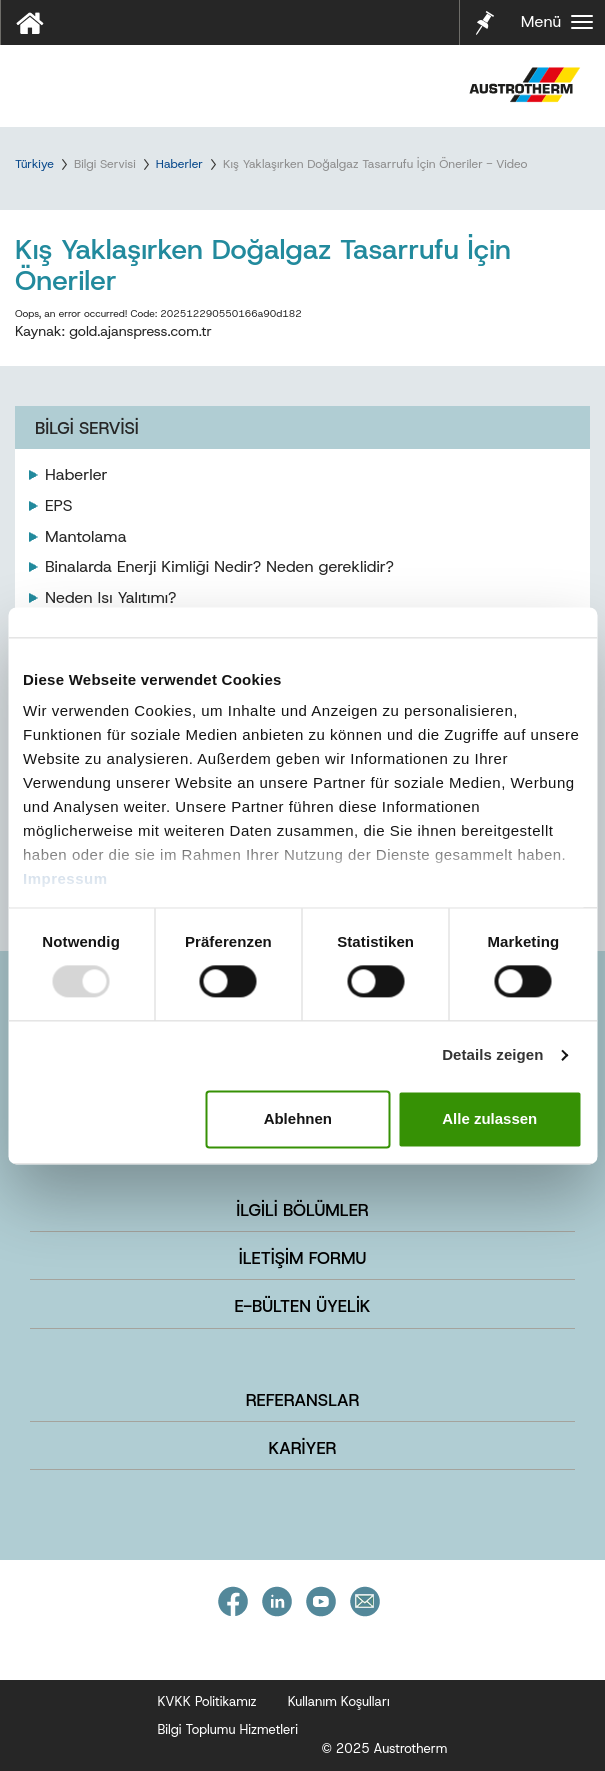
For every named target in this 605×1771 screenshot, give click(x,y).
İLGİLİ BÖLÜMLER (302, 1210)
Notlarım (483, 20)
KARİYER (303, 1448)
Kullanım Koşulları (339, 1701)
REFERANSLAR (303, 1400)
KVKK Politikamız (207, 1701)
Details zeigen (492, 1055)
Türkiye (34, 164)
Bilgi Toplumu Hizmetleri (228, 1729)
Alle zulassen (489, 1118)
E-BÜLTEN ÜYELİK (302, 1306)
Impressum (65, 878)
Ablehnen (298, 1118)
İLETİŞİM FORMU (302, 1258)
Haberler (179, 164)
